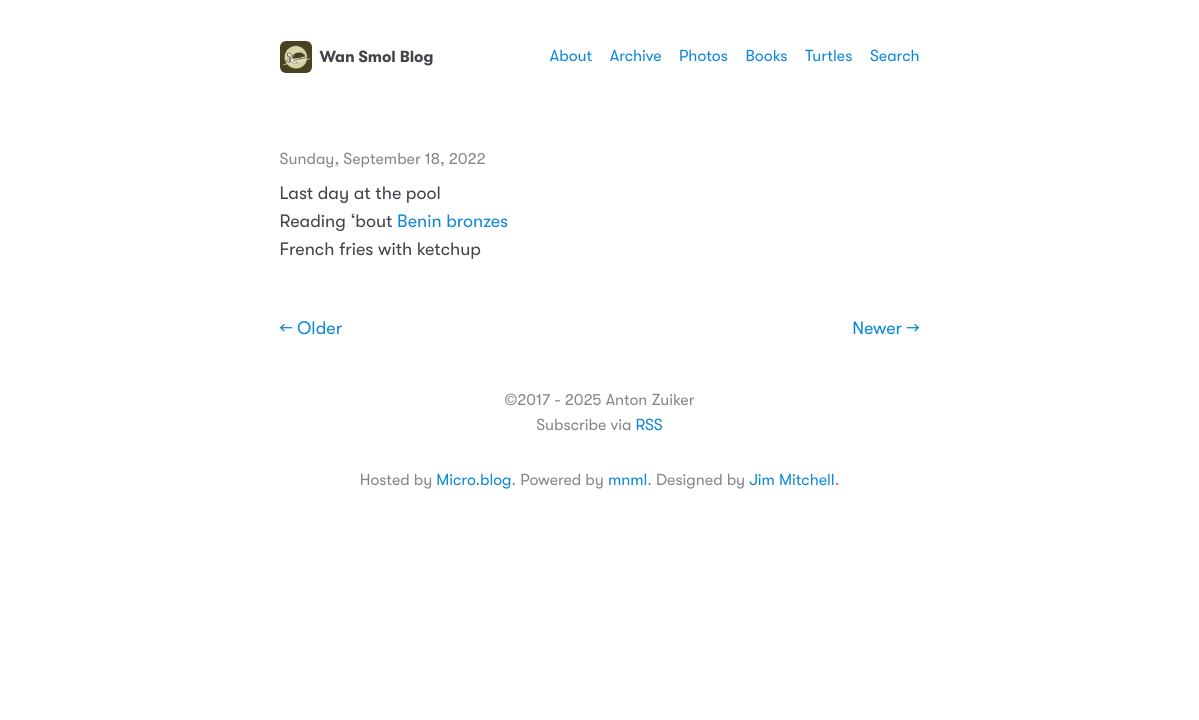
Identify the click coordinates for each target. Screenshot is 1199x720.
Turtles (828, 56)
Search (895, 56)
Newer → (885, 329)
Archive (636, 56)
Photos (703, 56)
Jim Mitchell (791, 480)
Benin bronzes (452, 222)
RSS (648, 425)
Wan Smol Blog (357, 57)
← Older (311, 329)
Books (766, 56)
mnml (627, 480)
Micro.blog (473, 480)
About (571, 56)
